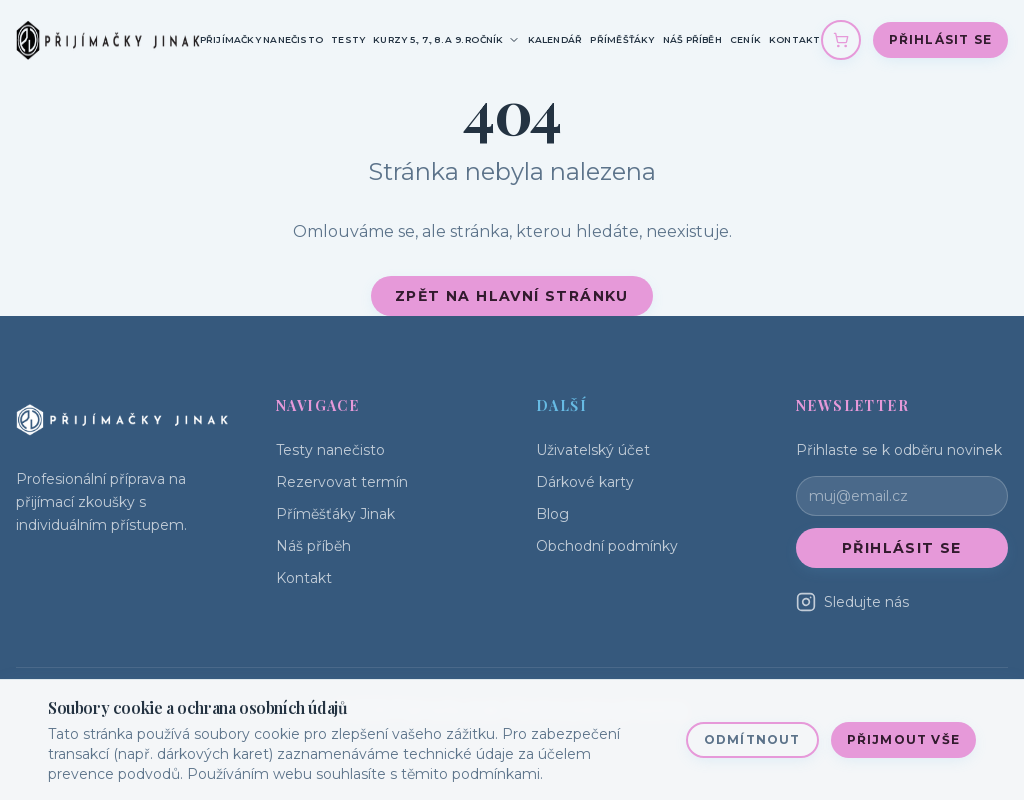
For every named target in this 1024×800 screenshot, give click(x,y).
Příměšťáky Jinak (335, 514)
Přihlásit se (940, 39)
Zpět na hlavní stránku (512, 296)
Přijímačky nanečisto (262, 39)
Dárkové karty (585, 482)
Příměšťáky (622, 39)
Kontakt (795, 39)
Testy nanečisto (330, 450)
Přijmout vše (903, 739)
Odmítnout (752, 739)
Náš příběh (692, 39)
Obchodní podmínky (607, 546)
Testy (348, 39)
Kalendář (555, 39)
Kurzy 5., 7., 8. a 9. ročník (446, 40)
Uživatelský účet (593, 450)
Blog (552, 514)
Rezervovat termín (342, 482)
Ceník (745, 39)
